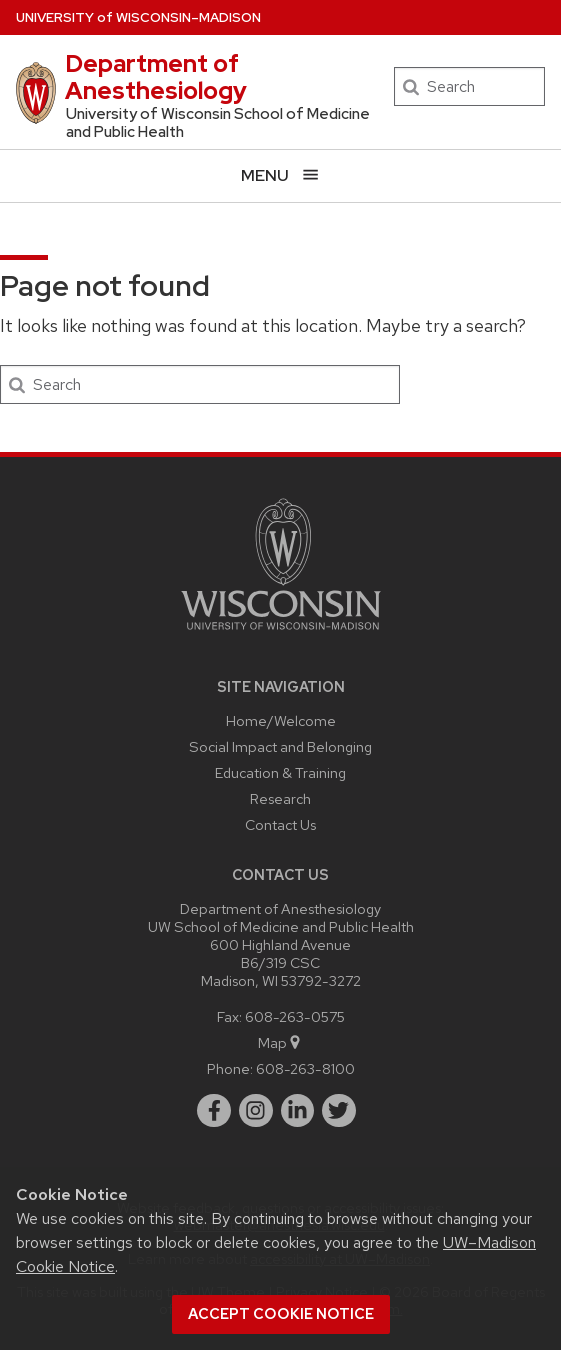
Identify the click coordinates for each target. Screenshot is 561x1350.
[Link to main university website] (281, 633)
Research (280, 798)
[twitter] (339, 1111)
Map (280, 1042)
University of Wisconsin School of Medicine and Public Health (218, 123)
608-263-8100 (305, 1068)
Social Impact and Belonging (280, 746)
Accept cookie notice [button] (281, 1314)
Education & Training (280, 772)
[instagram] (256, 1111)
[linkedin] (298, 1111)
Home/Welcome (281, 720)
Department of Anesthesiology (156, 76)
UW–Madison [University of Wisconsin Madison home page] (138, 17)
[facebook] (214, 1111)
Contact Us (280, 824)
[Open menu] (280, 175)
